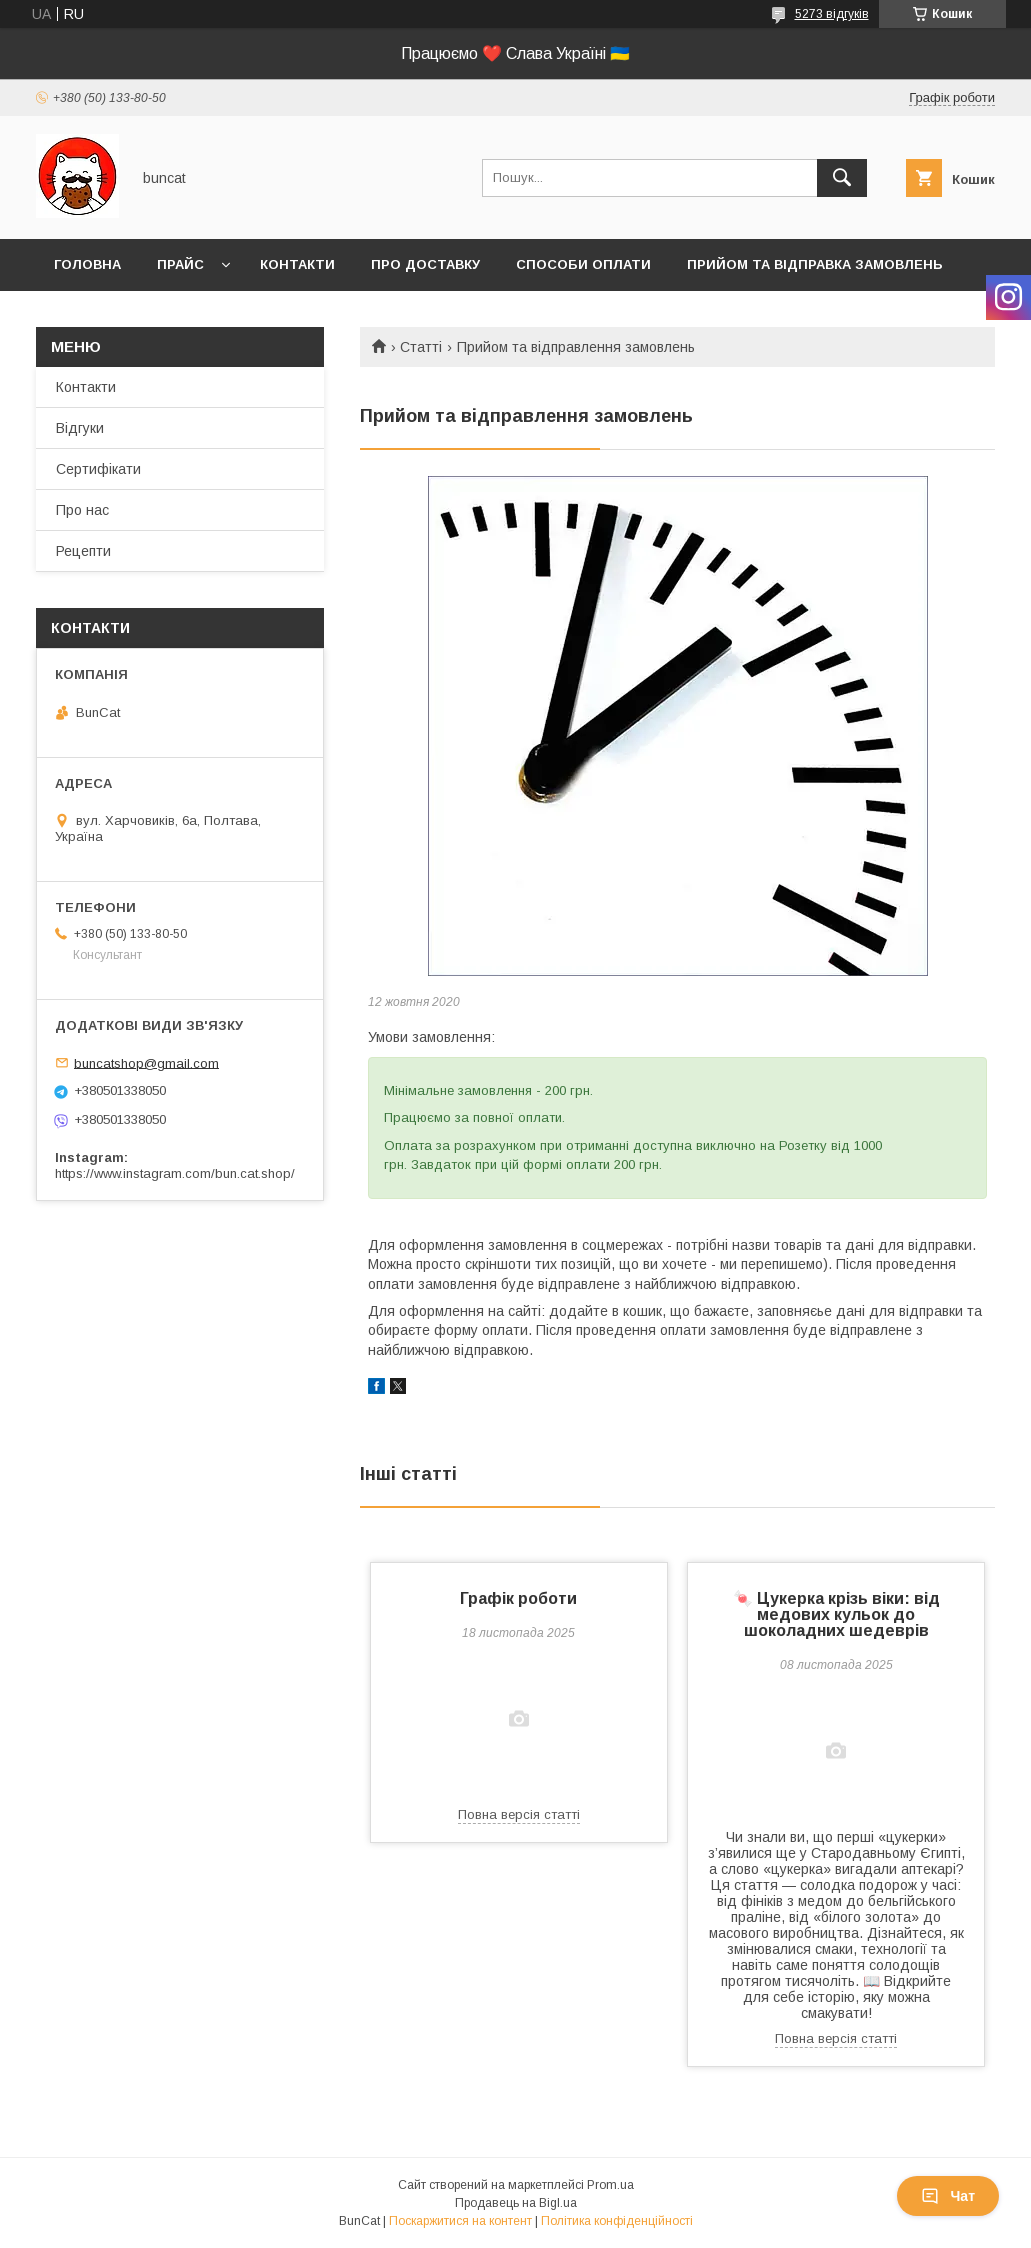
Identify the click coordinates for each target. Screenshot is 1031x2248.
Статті (421, 347)
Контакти (297, 264)
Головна (87, 264)
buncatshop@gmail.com (146, 1062)
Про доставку (425, 264)
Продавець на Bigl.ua (516, 2203)
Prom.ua (610, 2185)
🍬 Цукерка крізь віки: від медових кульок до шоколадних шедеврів (836, 1614)
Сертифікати (98, 469)
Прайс (180, 264)
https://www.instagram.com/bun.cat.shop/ (175, 1173)
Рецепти (83, 551)
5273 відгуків (832, 14)
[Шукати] (842, 178)
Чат (948, 2196)
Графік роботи (518, 1598)
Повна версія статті (519, 1814)
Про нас (82, 510)
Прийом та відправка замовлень (815, 264)
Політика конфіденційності (617, 2221)
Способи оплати (583, 264)
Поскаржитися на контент (460, 2221)
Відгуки (80, 428)
